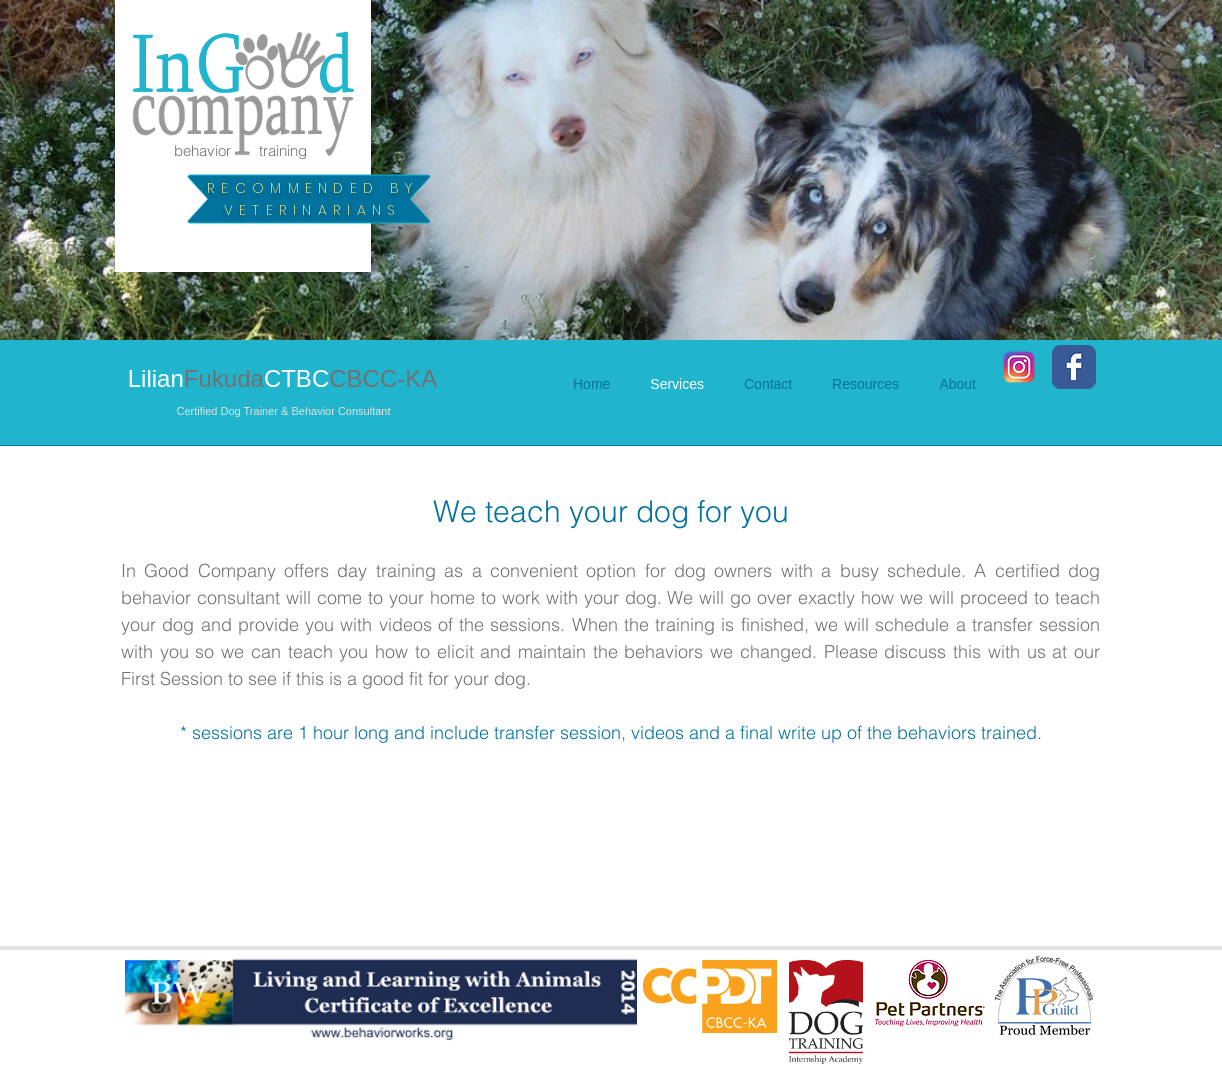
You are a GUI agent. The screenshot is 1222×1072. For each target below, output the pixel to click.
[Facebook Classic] (1074, 367)
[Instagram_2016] (1019, 367)
